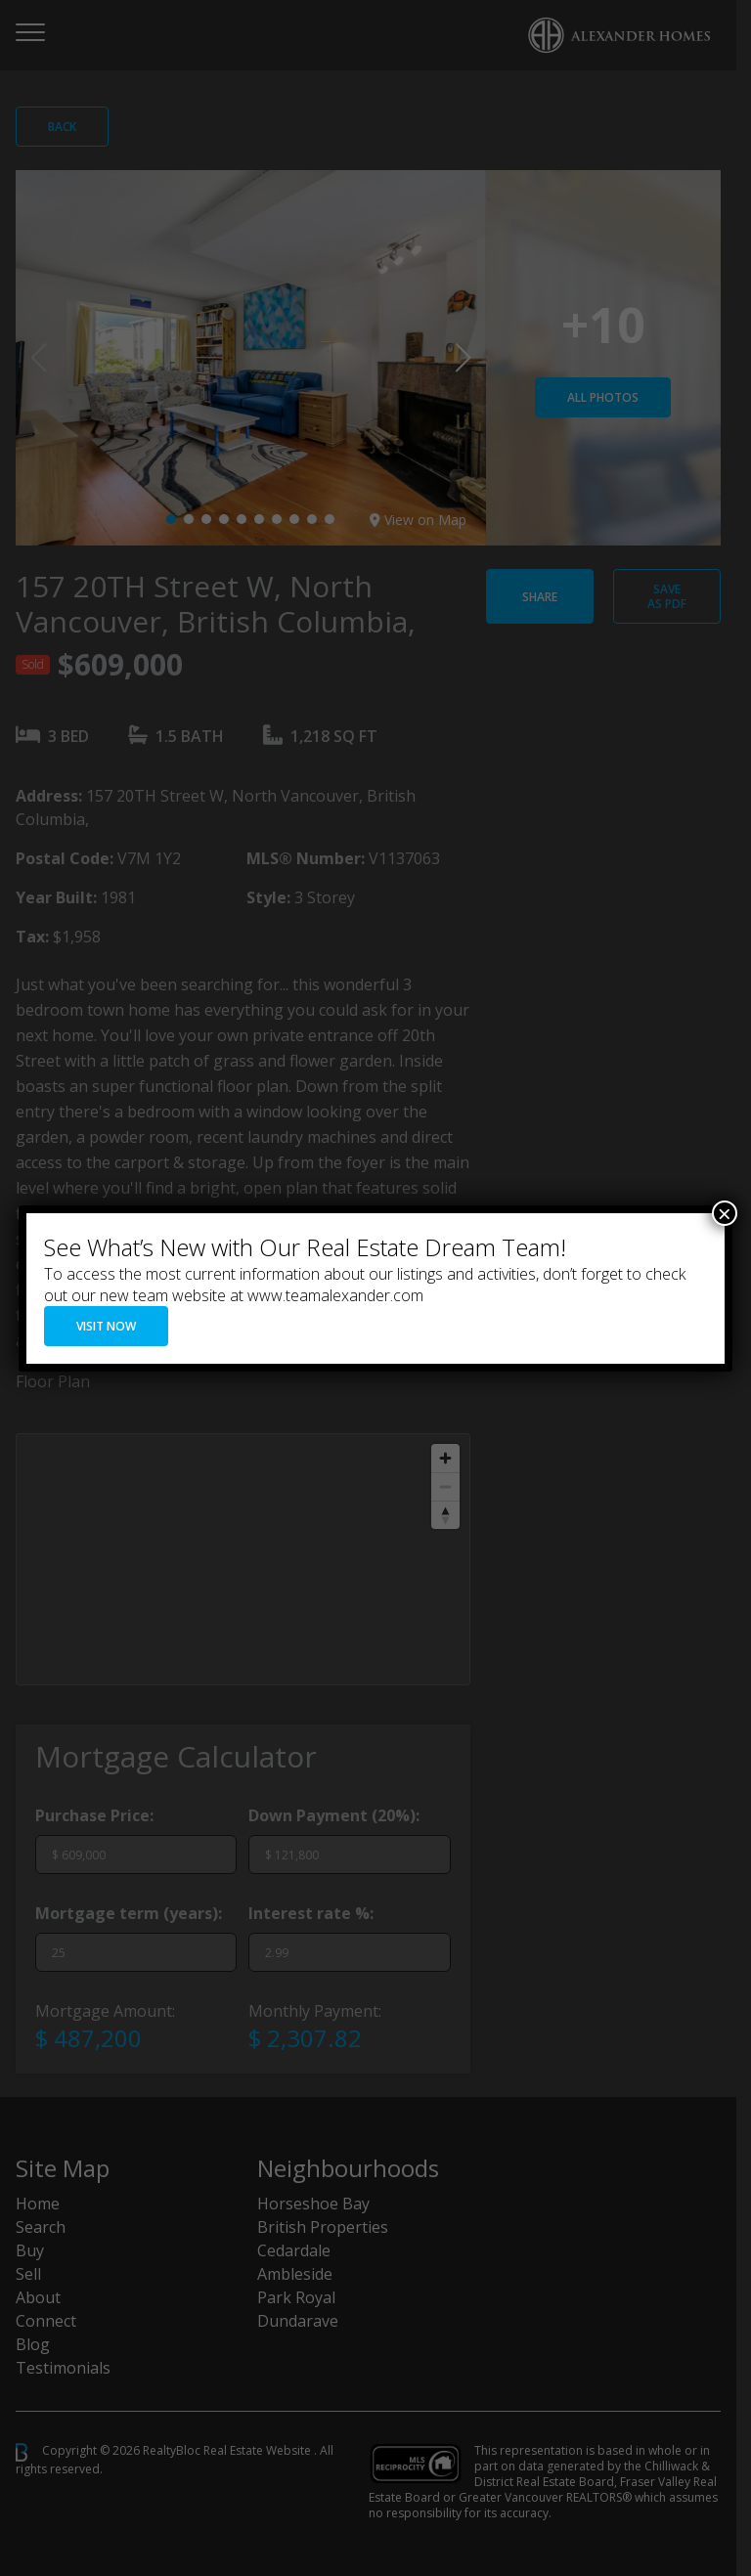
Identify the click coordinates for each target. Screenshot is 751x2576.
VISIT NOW (106, 1326)
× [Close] (724, 1213)
